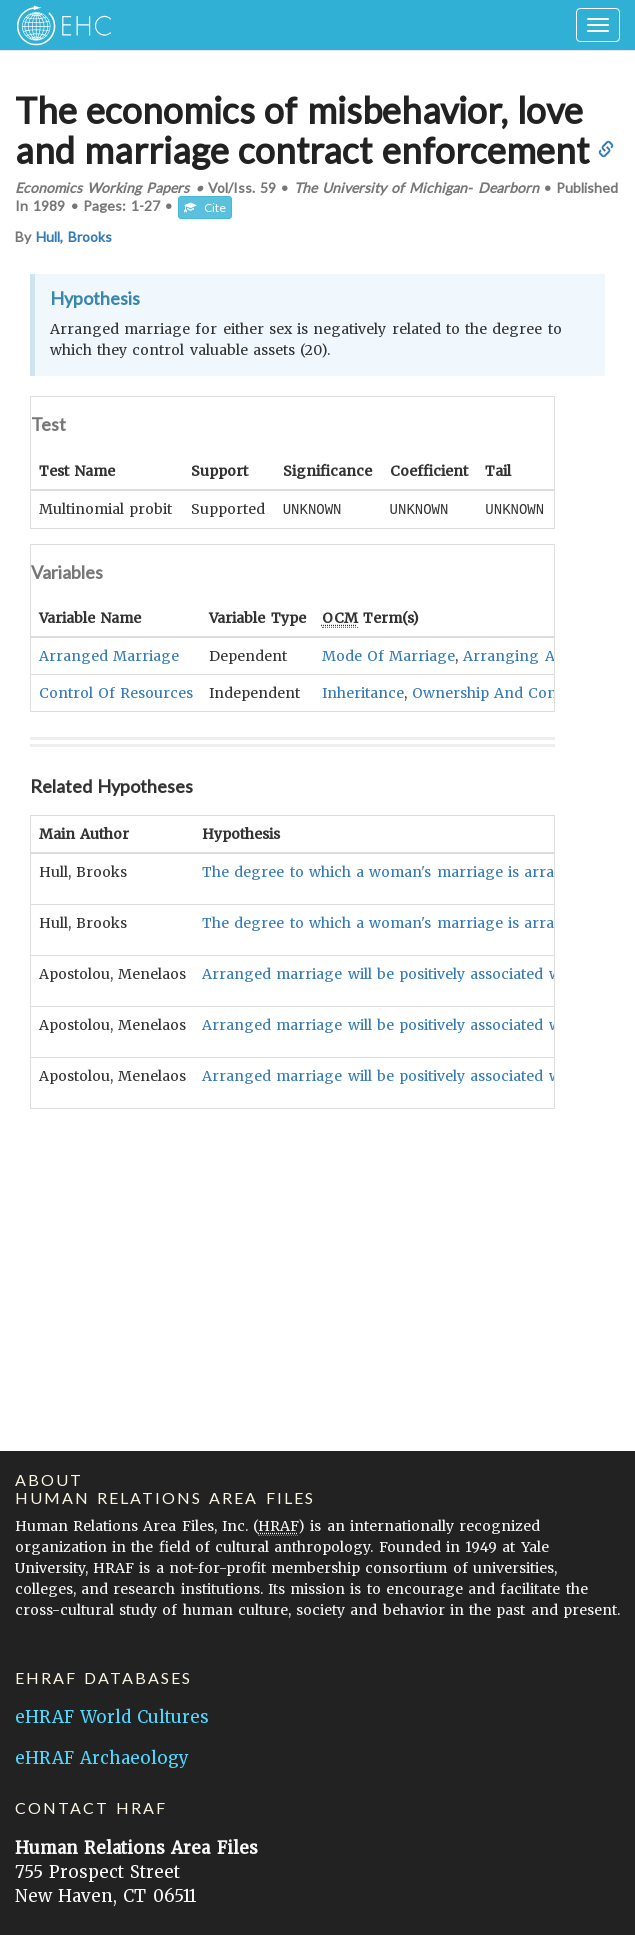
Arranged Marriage (109, 655)
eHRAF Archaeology (102, 1758)
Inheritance (363, 692)
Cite (205, 207)
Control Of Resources (116, 692)
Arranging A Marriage (544, 655)
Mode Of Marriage (388, 655)
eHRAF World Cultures (112, 1717)
